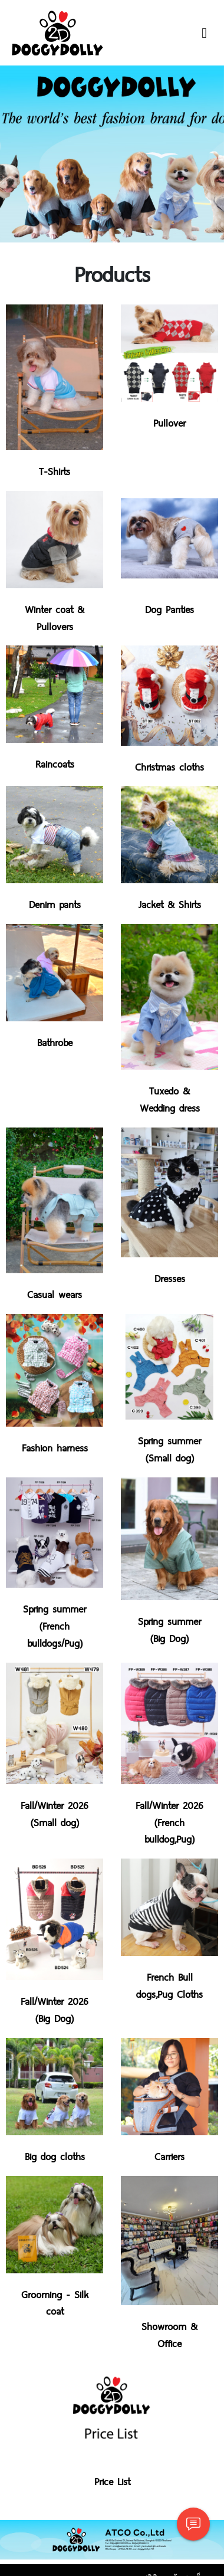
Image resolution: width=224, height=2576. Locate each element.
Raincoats (54, 763)
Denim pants (55, 904)
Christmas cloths (169, 766)
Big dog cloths (55, 2156)
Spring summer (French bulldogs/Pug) (54, 1625)
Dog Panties (169, 609)
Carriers (169, 2156)
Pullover (169, 422)
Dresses (169, 1278)
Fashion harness (55, 1447)
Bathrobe (55, 1042)
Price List (112, 2481)
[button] (17, 153)
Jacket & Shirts (170, 904)
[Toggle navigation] (204, 33)
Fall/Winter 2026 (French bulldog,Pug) (169, 1822)
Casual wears (54, 1294)
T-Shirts (54, 471)
